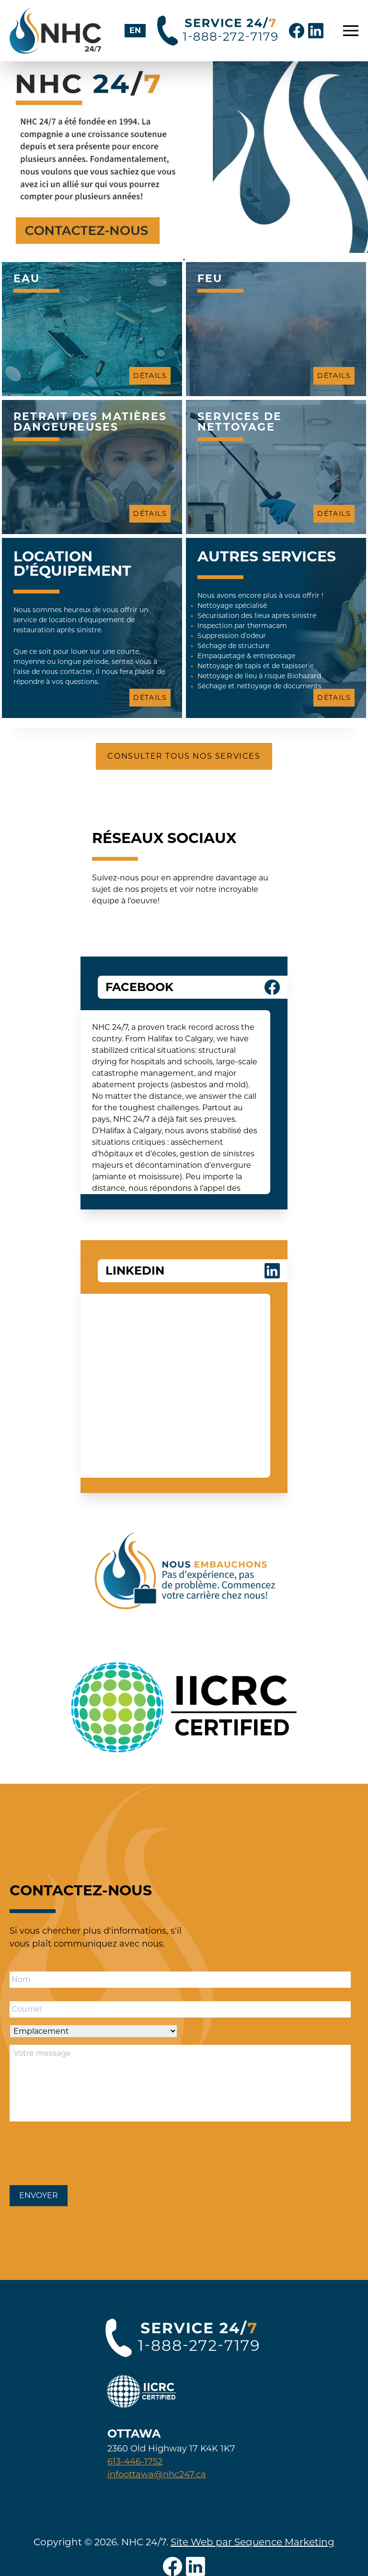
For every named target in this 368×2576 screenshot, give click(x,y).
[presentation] (82, 2151)
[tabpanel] (184, 157)
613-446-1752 (134, 2461)
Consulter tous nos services (183, 756)
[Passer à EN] (135, 30)
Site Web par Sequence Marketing (252, 2542)
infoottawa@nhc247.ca (156, 2474)
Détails (150, 375)
